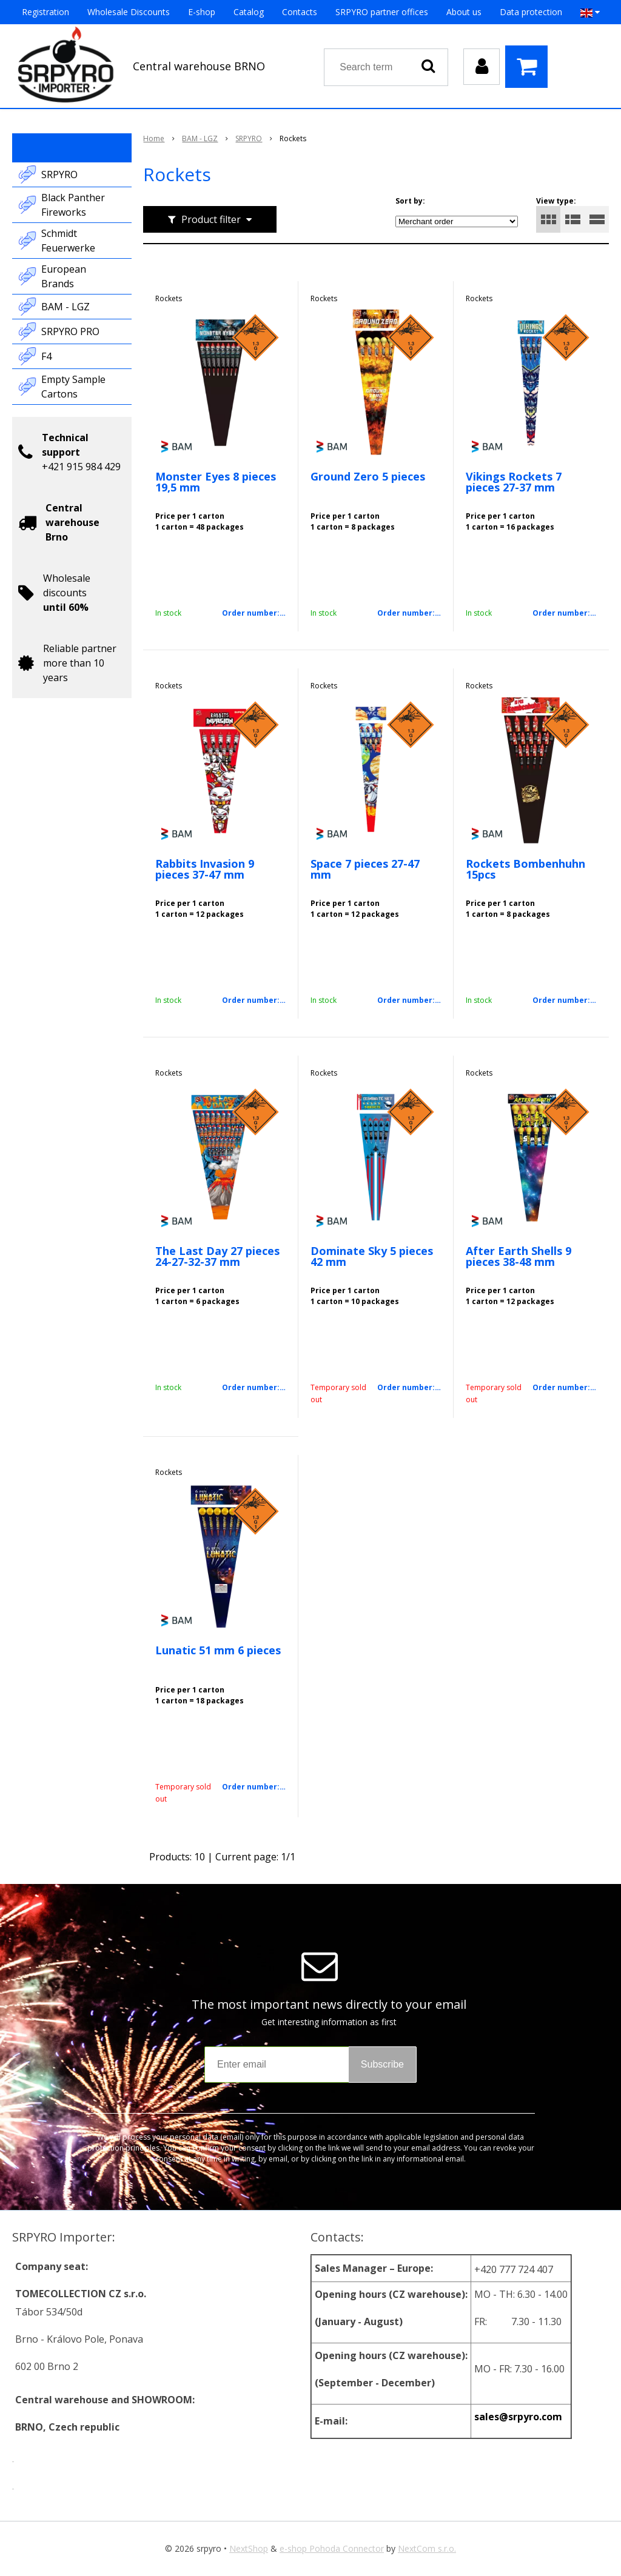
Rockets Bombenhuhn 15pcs (525, 869)
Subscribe (382, 2064)
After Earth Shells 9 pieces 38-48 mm (518, 1256)
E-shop (201, 12)
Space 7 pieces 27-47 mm (365, 869)
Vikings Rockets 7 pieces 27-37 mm (514, 481)
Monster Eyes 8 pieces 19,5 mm (215, 481)
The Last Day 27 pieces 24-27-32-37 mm (217, 1256)
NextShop (248, 2548)
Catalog (248, 12)
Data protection (531, 12)
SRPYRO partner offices (381, 12)
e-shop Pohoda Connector (332, 2548)
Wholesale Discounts (128, 12)
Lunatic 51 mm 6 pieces (218, 1650)
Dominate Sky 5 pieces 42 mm (371, 1256)
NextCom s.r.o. (427, 2548)
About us (464, 12)
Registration (45, 12)
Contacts (299, 12)
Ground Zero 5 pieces (367, 476)
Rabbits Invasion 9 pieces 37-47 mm (204, 869)
